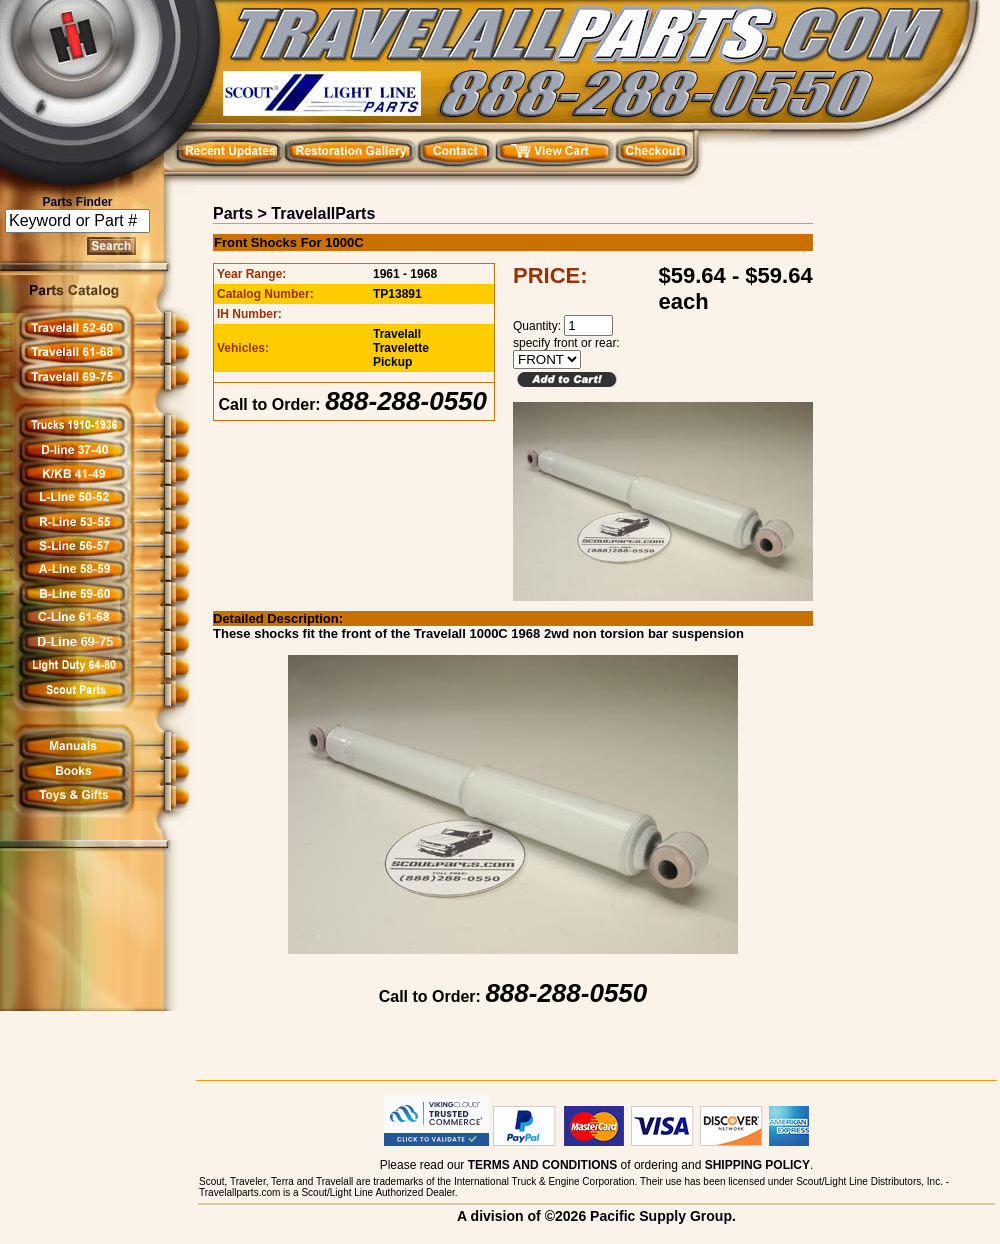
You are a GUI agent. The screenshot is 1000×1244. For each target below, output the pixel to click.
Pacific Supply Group (661, 1216)
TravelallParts (323, 213)
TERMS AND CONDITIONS (543, 1165)
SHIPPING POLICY (757, 1165)
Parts (233, 213)
